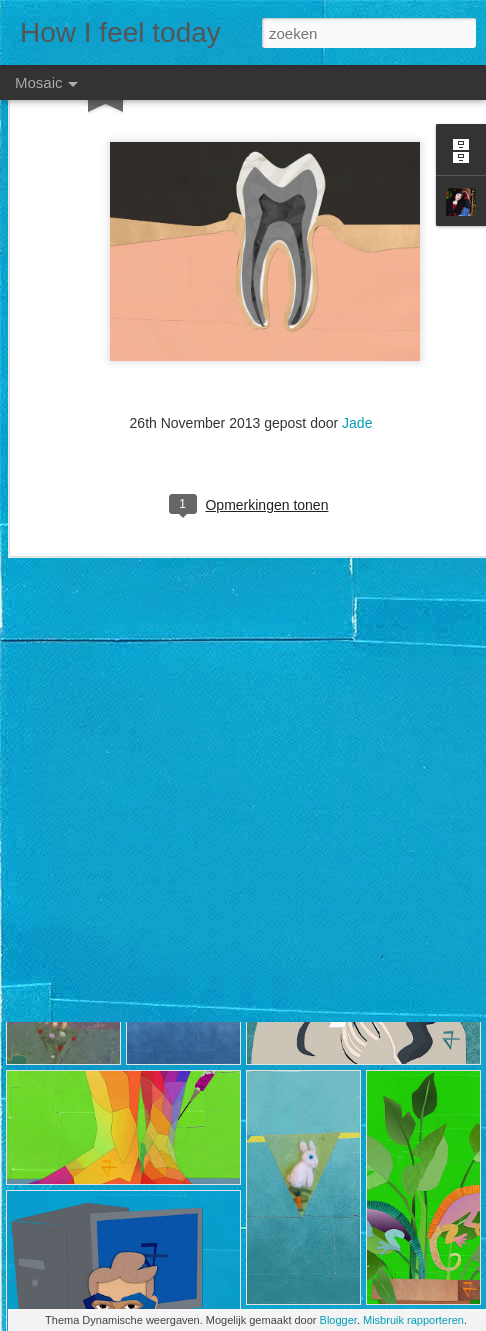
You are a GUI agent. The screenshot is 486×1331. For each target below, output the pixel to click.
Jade (357, 361)
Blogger (338, 1320)
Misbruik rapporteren (413, 1320)
